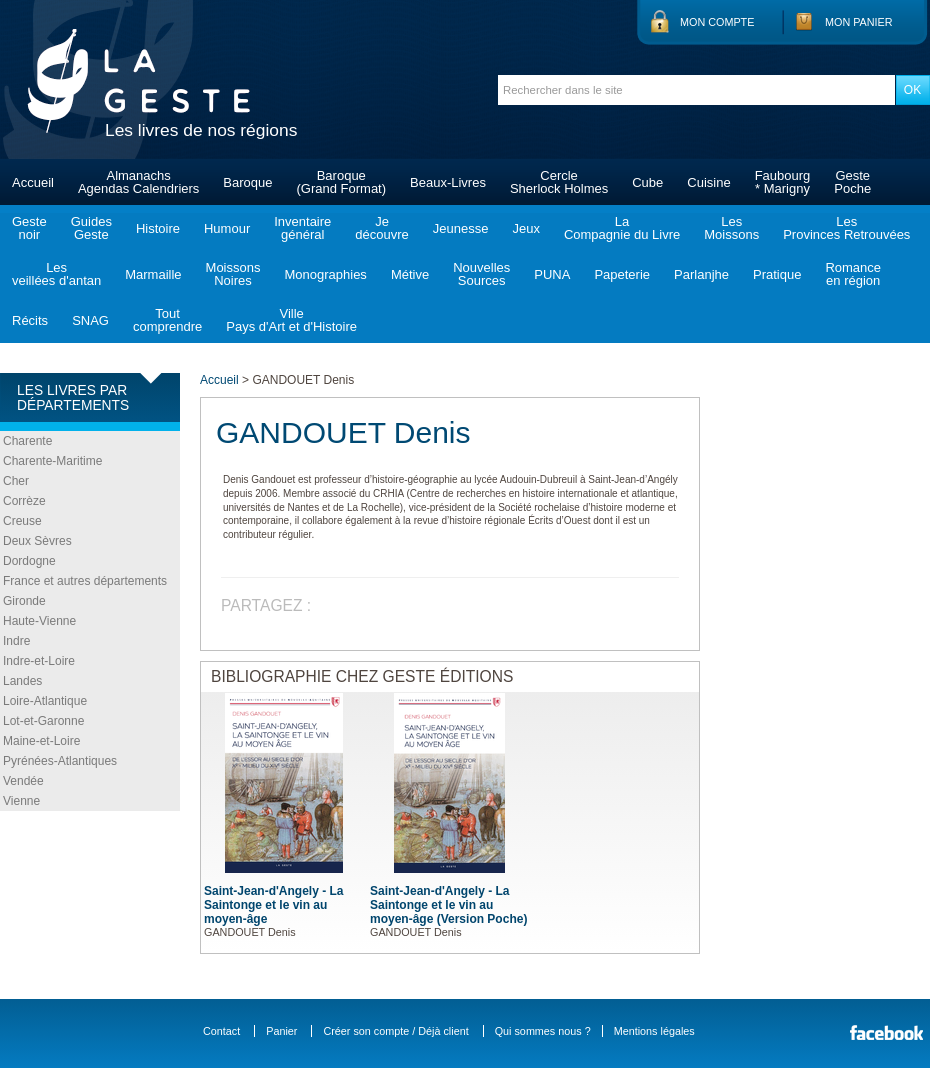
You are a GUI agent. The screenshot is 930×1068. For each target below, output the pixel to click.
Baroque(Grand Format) (341, 182)
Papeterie (622, 274)
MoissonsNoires (233, 274)
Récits (30, 320)
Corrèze (24, 501)
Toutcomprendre (167, 320)
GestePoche (852, 182)
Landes (22, 681)
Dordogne (29, 561)
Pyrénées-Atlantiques (60, 761)
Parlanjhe (701, 274)
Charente (27, 441)
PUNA (552, 274)
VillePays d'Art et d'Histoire (291, 320)
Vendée (23, 781)
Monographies (325, 274)
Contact (221, 1031)
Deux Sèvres (37, 541)
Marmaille (153, 274)
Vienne (21, 801)
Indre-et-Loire (39, 661)
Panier (281, 1031)
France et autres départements (85, 581)
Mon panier (859, 22)
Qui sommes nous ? (543, 1031)
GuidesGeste (91, 228)
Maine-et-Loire (41, 741)
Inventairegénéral (302, 228)
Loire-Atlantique (45, 701)
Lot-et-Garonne (43, 721)
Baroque (247, 182)
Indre (16, 641)
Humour (227, 228)
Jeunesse (461, 228)
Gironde (24, 601)
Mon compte (717, 22)
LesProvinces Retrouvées (846, 228)
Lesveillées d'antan (56, 274)
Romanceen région (853, 274)
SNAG (90, 320)
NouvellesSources (481, 274)
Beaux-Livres (448, 182)
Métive (410, 274)
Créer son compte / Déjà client (395, 1031)
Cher (16, 481)
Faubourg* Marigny (783, 182)
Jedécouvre (381, 228)
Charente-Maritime (52, 461)
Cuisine (708, 182)
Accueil (33, 182)
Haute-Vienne (39, 621)
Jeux (525, 228)
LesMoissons (731, 228)
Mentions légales (654, 1031)
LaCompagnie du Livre (622, 228)
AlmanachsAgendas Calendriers (138, 182)
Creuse (22, 521)
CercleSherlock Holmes (559, 182)
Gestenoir (29, 228)
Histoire (158, 228)
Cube (647, 182)
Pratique (777, 274)
